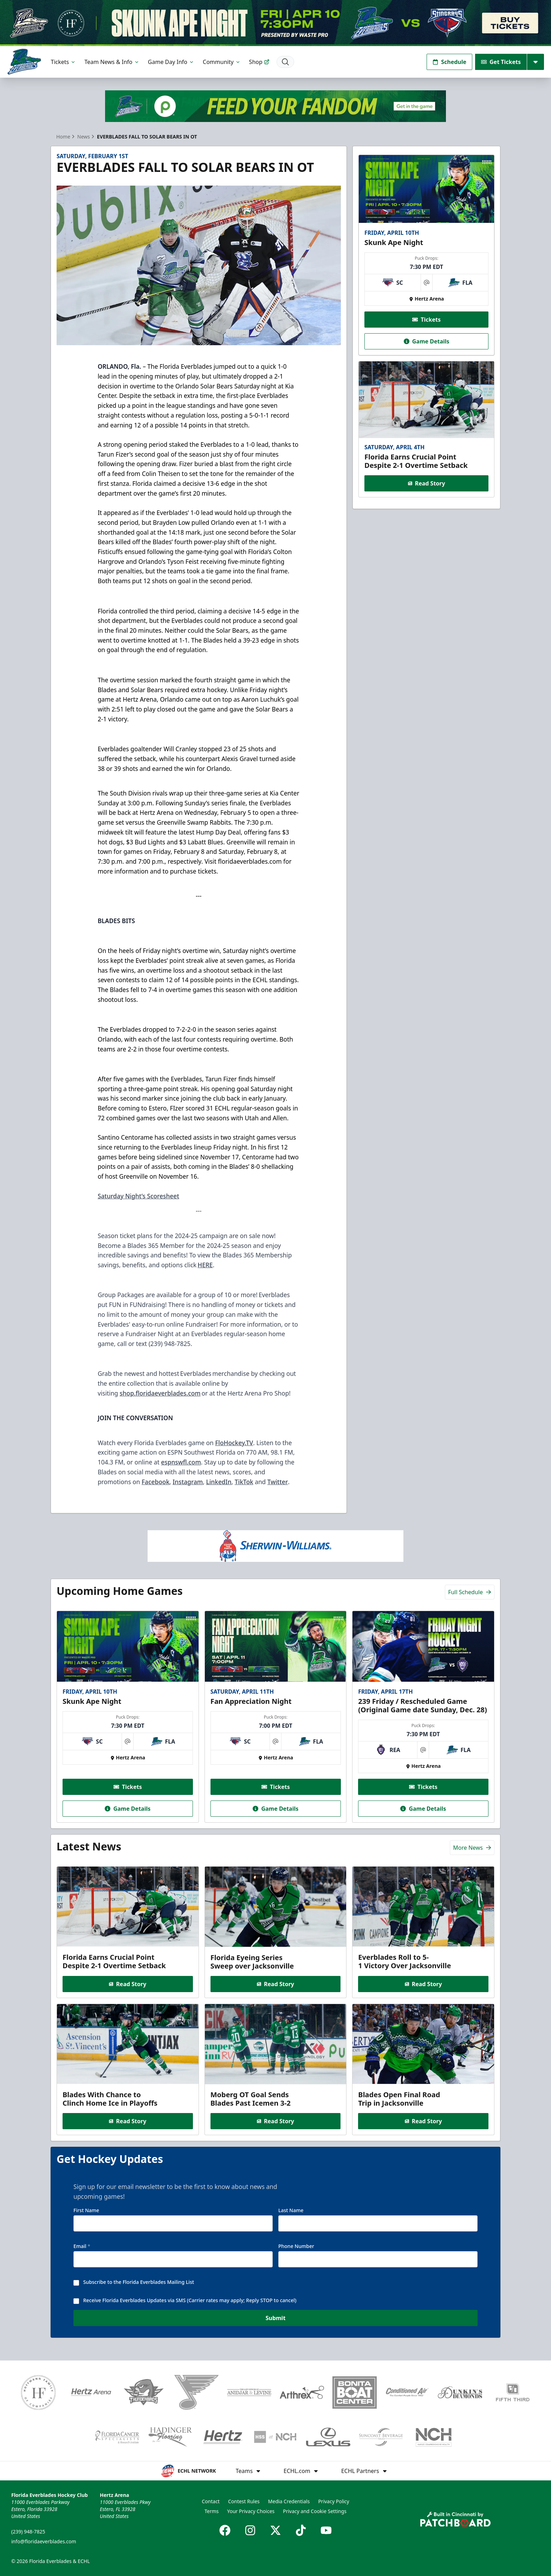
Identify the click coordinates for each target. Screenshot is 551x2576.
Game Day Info (171, 62)
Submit (276, 2323)
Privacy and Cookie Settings (314, 2511)
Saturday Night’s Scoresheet (138, 1196)
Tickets (63, 62)
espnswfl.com (181, 1462)
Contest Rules (244, 2501)
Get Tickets (501, 62)
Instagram (188, 1481)
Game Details (426, 341)
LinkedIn (218, 1481)
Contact (211, 2501)
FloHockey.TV (234, 1442)
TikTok (244, 1481)
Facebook (155, 1481)
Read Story (426, 483)
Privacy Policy (333, 2501)
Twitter (277, 1481)
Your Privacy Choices (250, 2511)
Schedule (449, 62)
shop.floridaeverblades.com (160, 1393)
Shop (259, 62)
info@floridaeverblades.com (43, 2541)
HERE (205, 1265)
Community (222, 62)
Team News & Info (112, 62)
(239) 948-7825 (28, 2531)
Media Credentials (289, 2501)
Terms (212, 2511)
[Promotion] (275, 23)
